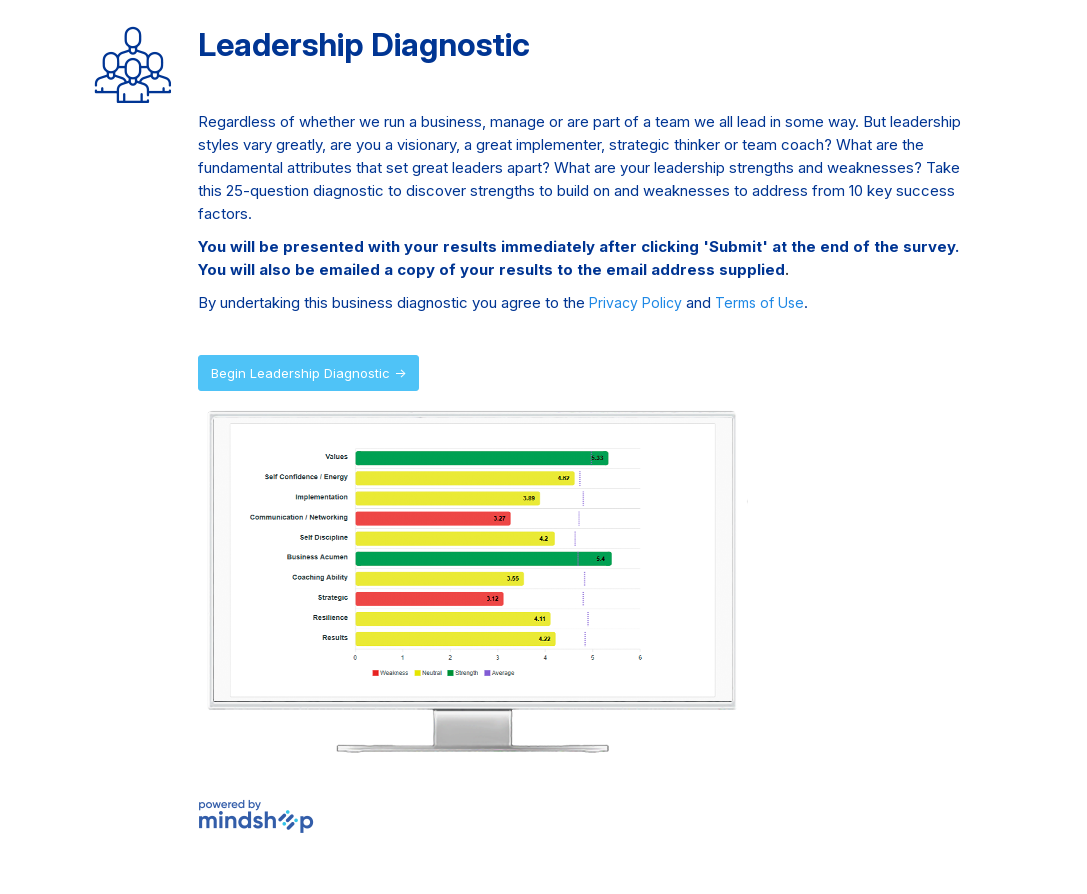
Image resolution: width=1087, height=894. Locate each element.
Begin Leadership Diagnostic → (308, 373)
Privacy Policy (635, 302)
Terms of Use (759, 302)
